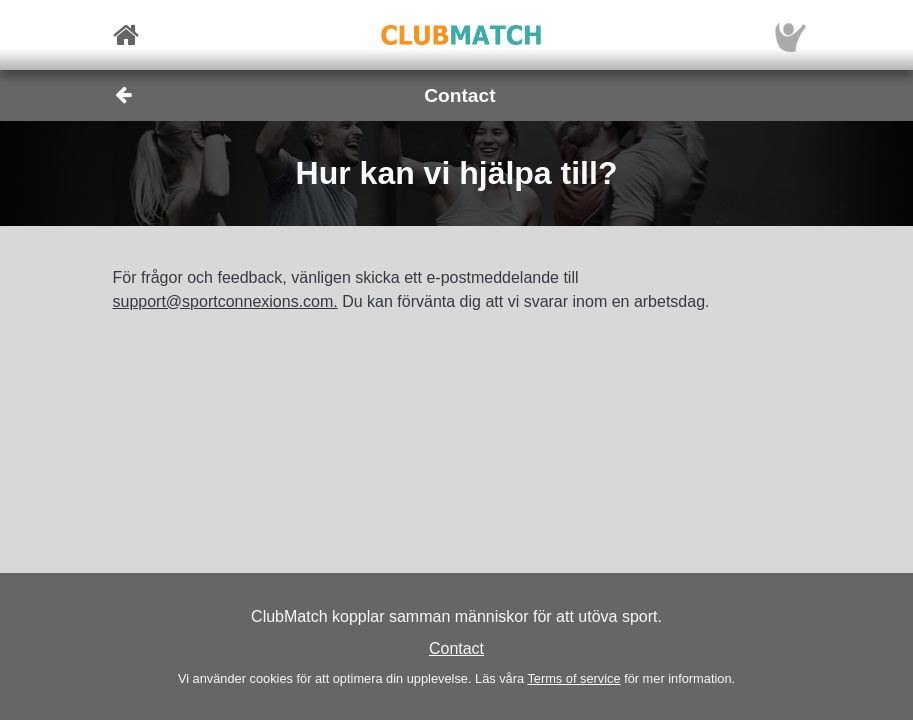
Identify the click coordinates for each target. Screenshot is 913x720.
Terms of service (573, 678)
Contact (456, 648)
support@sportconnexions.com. (225, 301)
